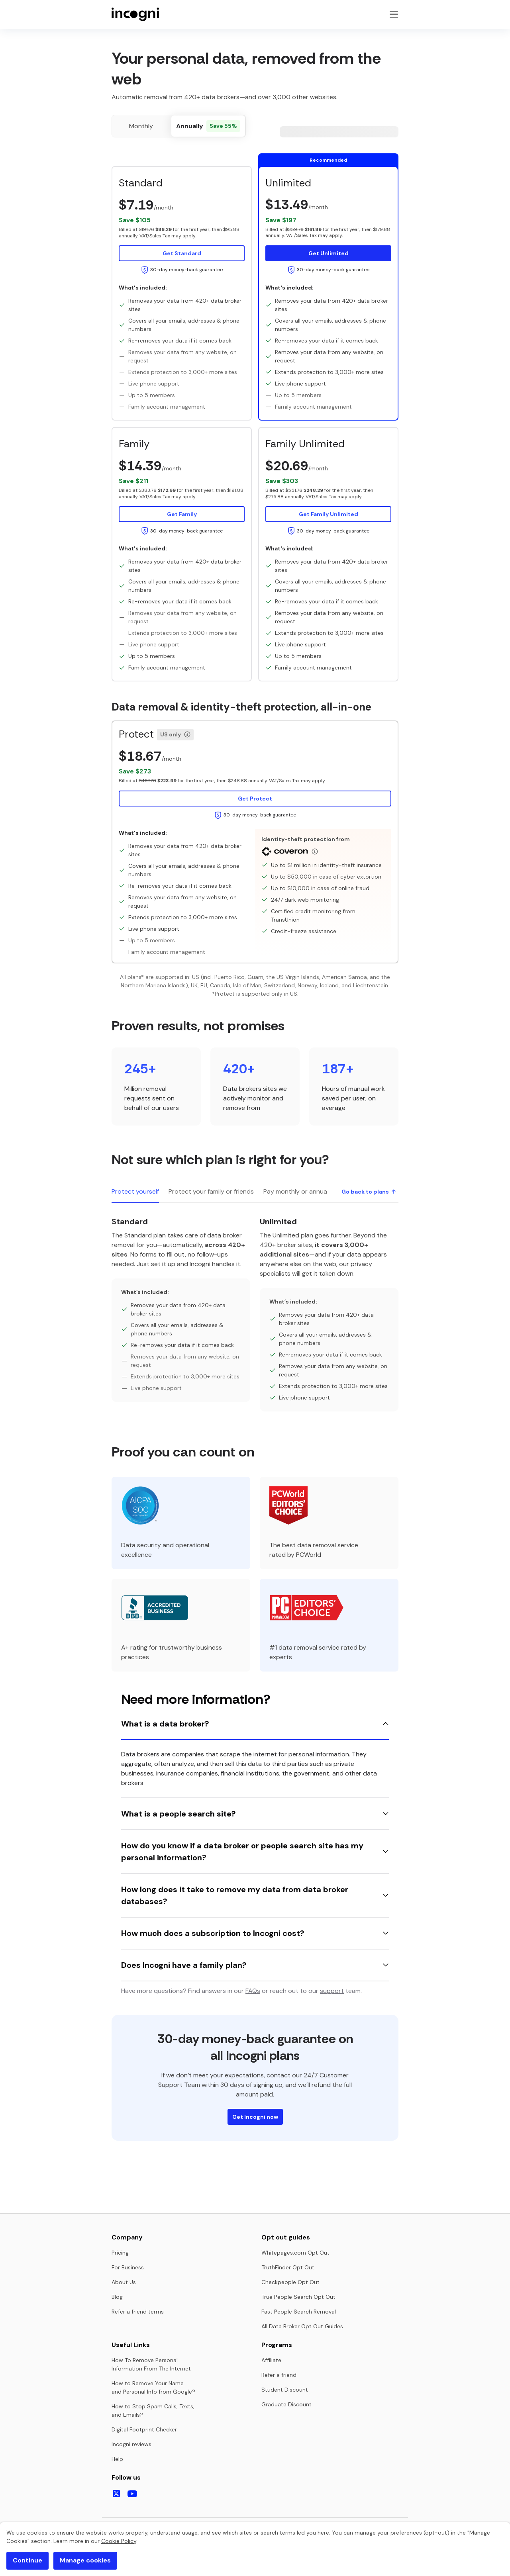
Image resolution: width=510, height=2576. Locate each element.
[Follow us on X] (116, 2493)
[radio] (141, 126)
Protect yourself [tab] (135, 1191)
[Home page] (135, 14)
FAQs (252, 1991)
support (332, 1991)
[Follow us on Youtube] (132, 2493)
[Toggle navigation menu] (393, 14)
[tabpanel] (255, 1313)
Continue (27, 2560)
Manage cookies (85, 2560)
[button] (182, 230)
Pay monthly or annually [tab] (298, 1191)
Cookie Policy (118, 2541)
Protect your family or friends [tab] (211, 1191)
